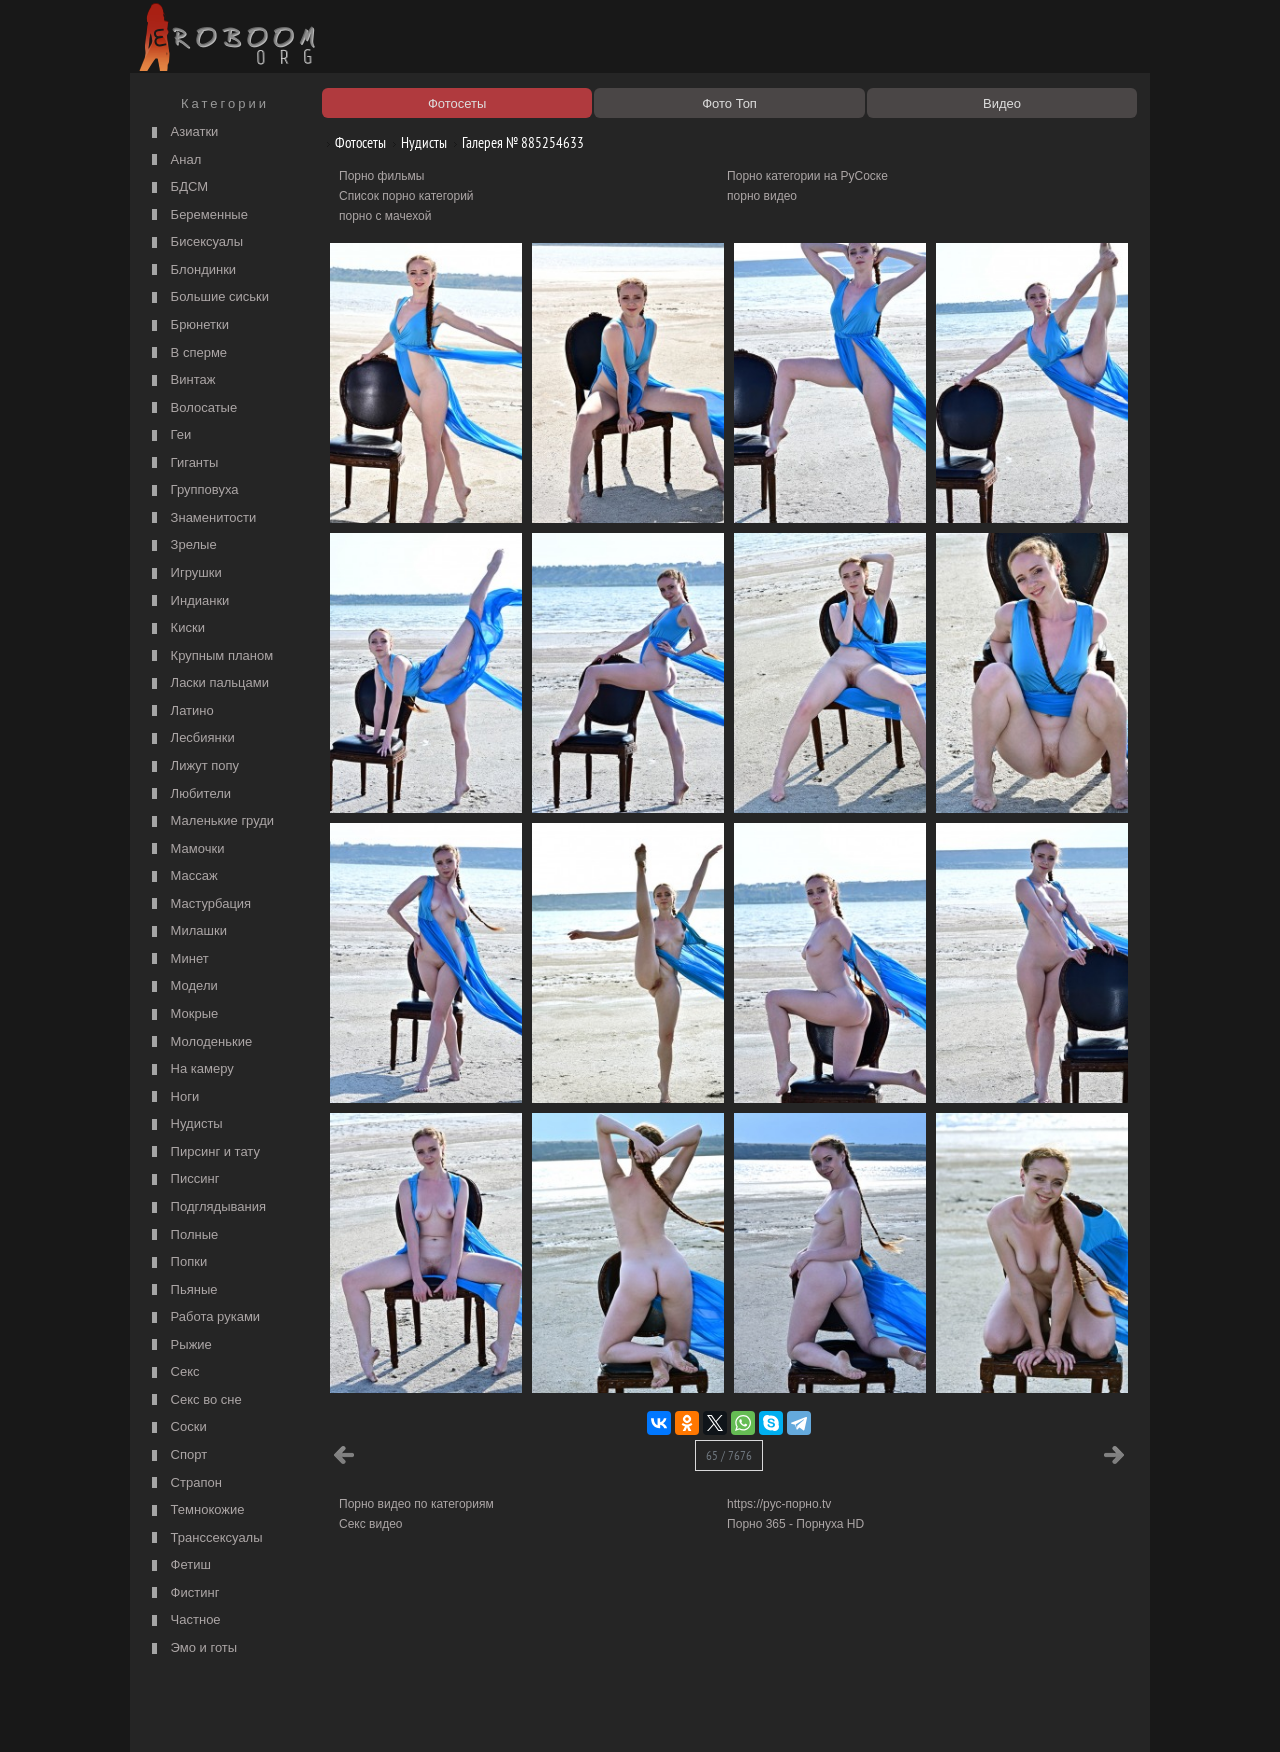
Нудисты (185, 1124)
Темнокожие (196, 1510)
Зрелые (182, 545)
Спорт (177, 1455)
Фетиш (179, 1565)
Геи (169, 435)
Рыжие (179, 1345)
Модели (182, 986)
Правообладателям (318, 1714)
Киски (176, 628)
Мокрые (182, 1014)
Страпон (184, 1483)
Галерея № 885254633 (515, 142)
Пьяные (182, 1290)
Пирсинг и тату (203, 1152)
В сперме (187, 353)
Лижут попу (193, 766)
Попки (177, 1262)
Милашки (187, 931)
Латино (180, 711)
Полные (182, 1235)
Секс (173, 1372)
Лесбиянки (191, 738)
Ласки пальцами (208, 683)
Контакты (482, 1714)
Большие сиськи (208, 297)
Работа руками (203, 1317)
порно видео (762, 196)
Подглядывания (206, 1207)
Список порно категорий (406, 196)
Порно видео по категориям (416, 1504)
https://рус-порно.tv (779, 1504)
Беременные (197, 215)
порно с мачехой (385, 216)
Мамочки (185, 849)
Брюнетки (188, 325)
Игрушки (184, 573)
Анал (174, 160)
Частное (184, 1620)
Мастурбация (199, 904)
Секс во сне (194, 1400)
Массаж (182, 876)
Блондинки (191, 270)
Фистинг (183, 1593)
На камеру (190, 1069)
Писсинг (183, 1179)
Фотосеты (353, 142)
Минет (178, 959)
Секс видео (371, 1524)
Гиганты (182, 463)
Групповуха (193, 490)
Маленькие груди (210, 821)
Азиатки (182, 132)
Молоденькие (199, 1042)
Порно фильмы (381, 176)
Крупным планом (210, 656)
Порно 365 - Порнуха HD (795, 1524)
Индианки (188, 601)
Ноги (173, 1097)
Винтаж (181, 380)
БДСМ (177, 187)
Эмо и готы (192, 1648)
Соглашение (413, 1714)
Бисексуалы (195, 242)
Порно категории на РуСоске (807, 176)
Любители (189, 794)
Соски (177, 1427)
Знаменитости (201, 518)
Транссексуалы (205, 1538)
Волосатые (192, 408)
